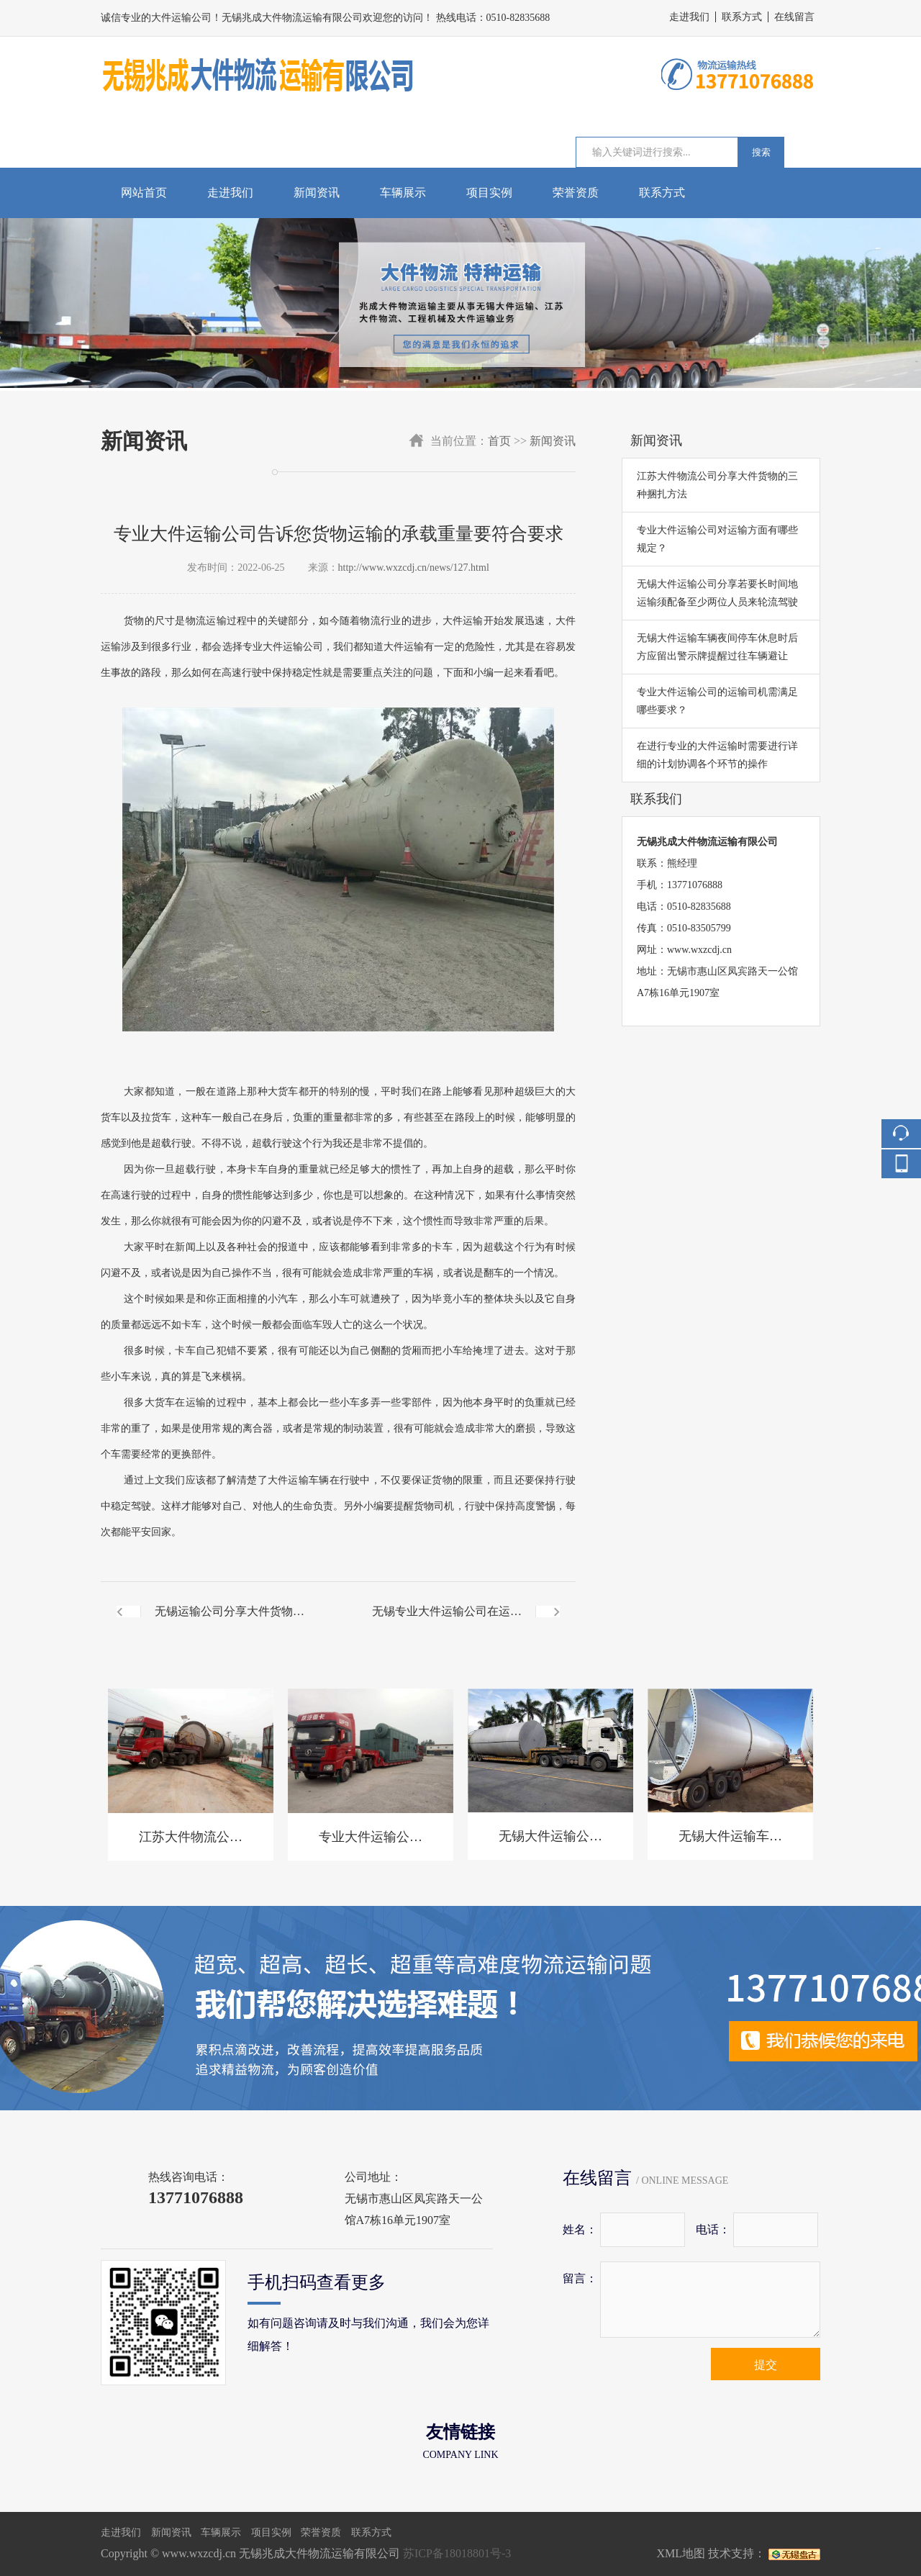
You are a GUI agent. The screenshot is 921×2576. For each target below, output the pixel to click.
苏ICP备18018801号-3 (457, 2553)
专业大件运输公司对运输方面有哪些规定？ (717, 539)
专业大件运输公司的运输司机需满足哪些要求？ (717, 701)
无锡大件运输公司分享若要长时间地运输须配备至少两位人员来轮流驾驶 (717, 593)
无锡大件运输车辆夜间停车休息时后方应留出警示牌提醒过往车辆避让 (717, 647)
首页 (499, 441)
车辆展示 (403, 192)
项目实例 (489, 192)
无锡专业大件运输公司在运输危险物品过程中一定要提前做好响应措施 (447, 1623)
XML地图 (680, 2553)
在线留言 (794, 17)
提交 (765, 2365)
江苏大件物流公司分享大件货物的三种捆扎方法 (717, 485)
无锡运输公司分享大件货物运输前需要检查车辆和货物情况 (229, 1623)
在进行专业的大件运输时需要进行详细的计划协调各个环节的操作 (717, 755)
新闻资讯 (317, 192)
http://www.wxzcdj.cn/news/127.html (413, 567)
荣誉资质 (576, 192)
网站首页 (144, 192)
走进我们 (689, 17)
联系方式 (742, 17)
